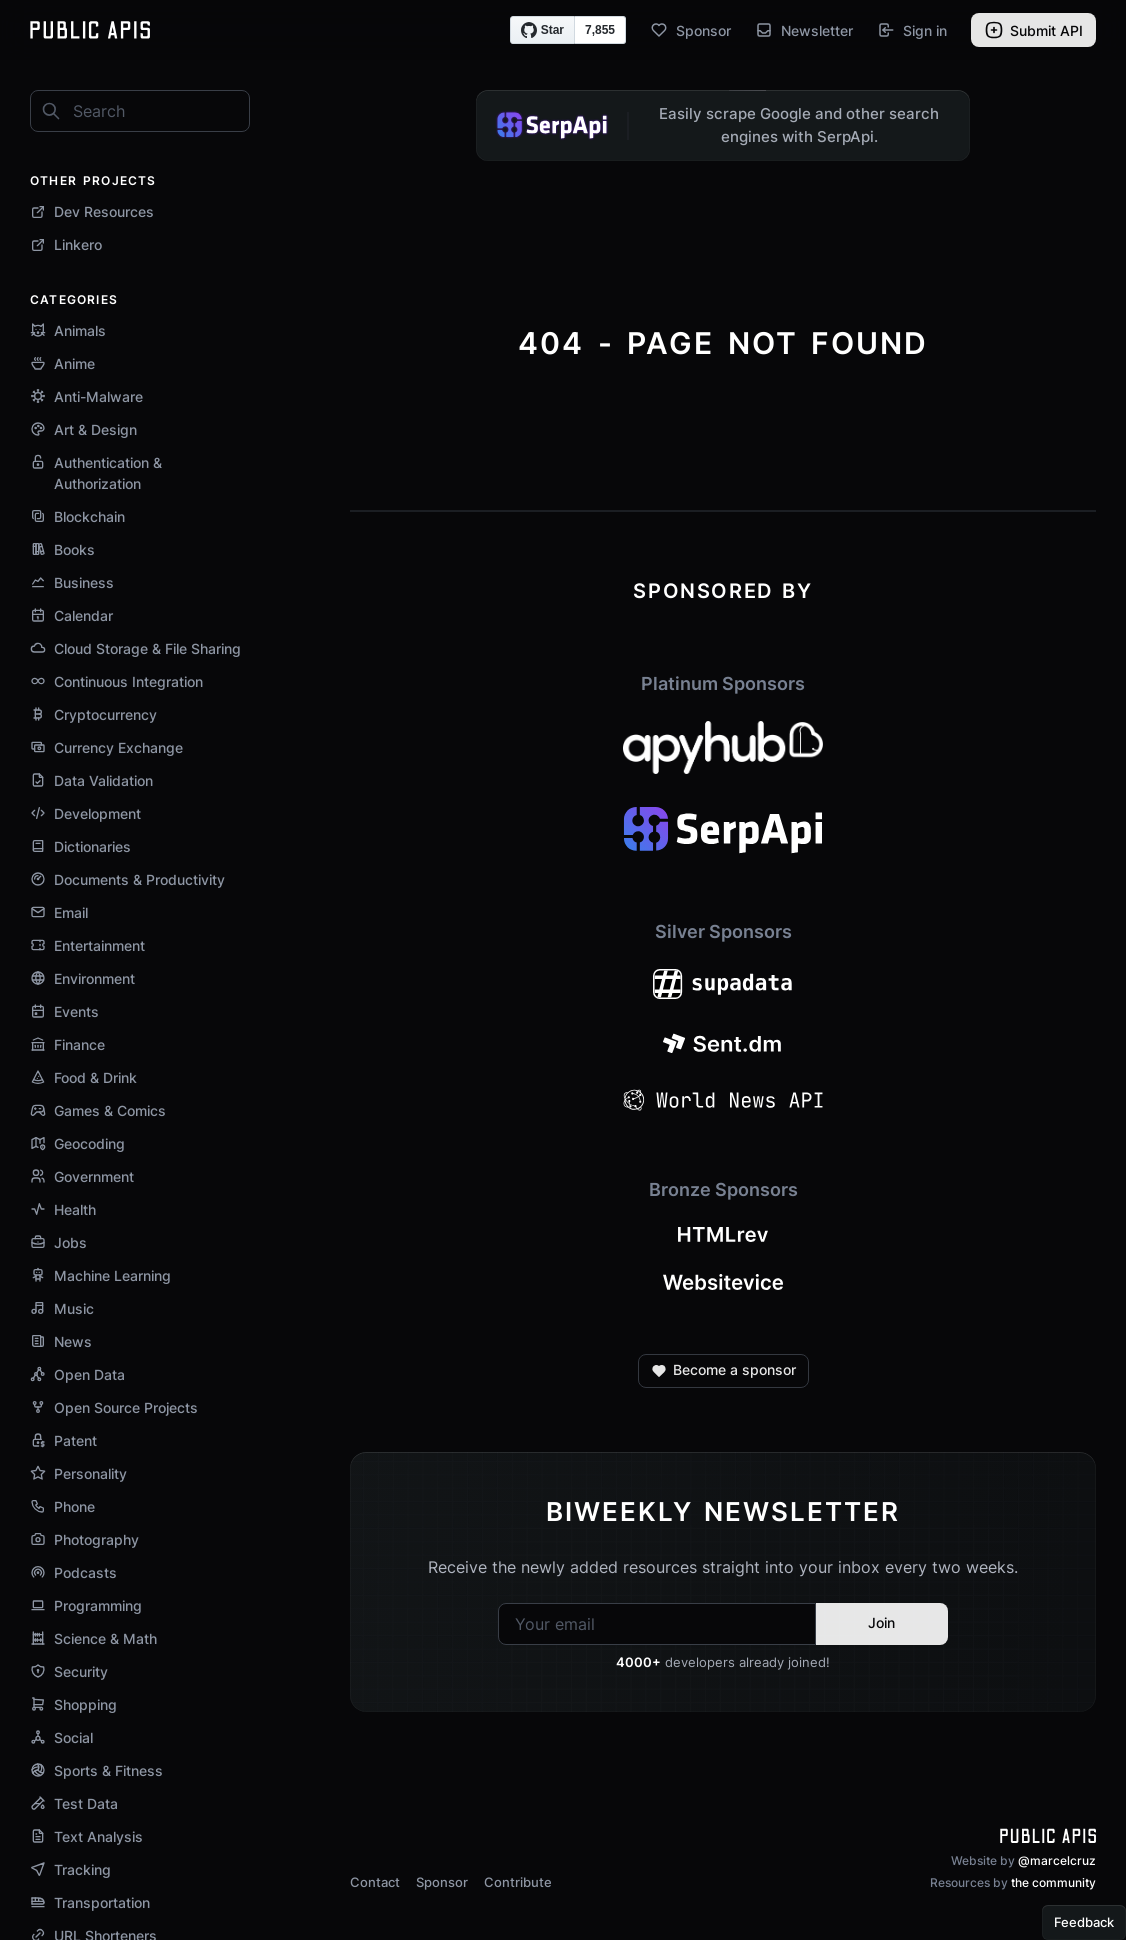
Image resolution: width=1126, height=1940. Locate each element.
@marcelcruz (1057, 1860)
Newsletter (804, 30)
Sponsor (690, 30)
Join (881, 1622)
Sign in (912, 30)
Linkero (66, 244)
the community (1053, 1882)
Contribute (518, 1882)
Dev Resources (92, 211)
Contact (375, 1882)
